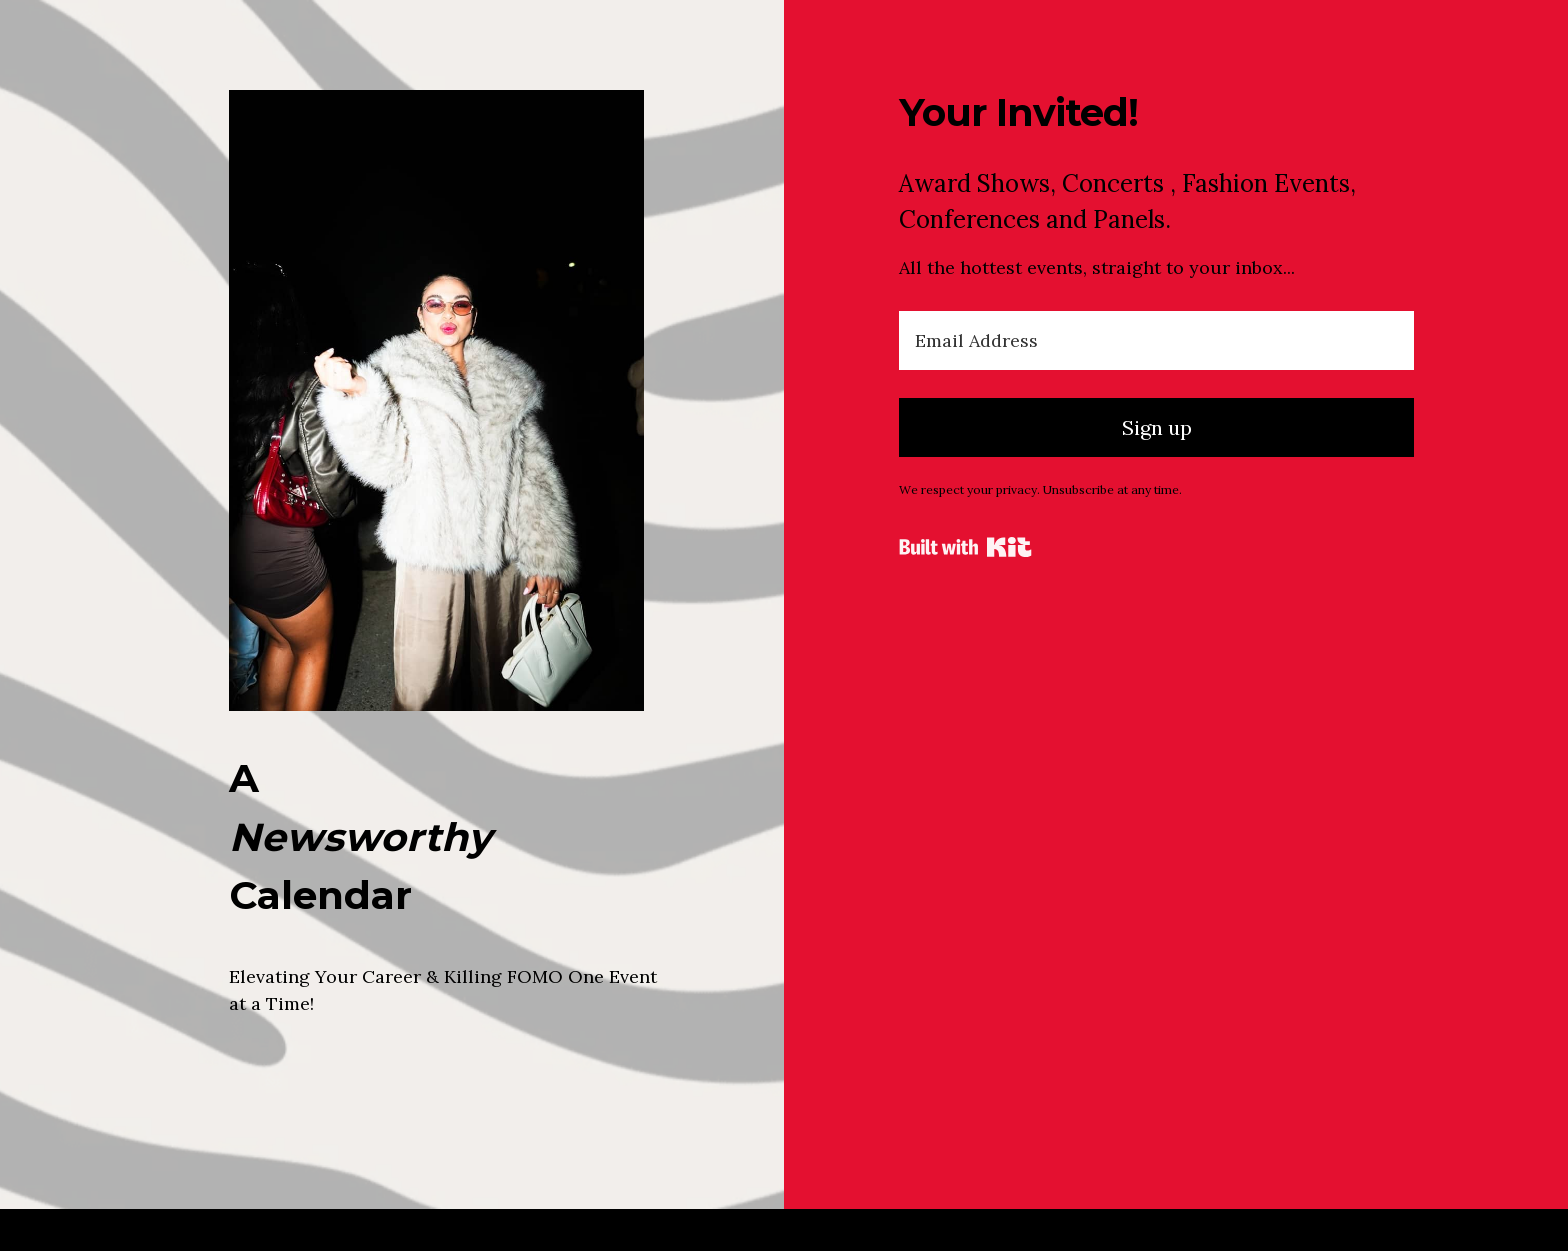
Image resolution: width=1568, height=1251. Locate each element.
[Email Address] (1156, 340)
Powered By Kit (965, 547)
